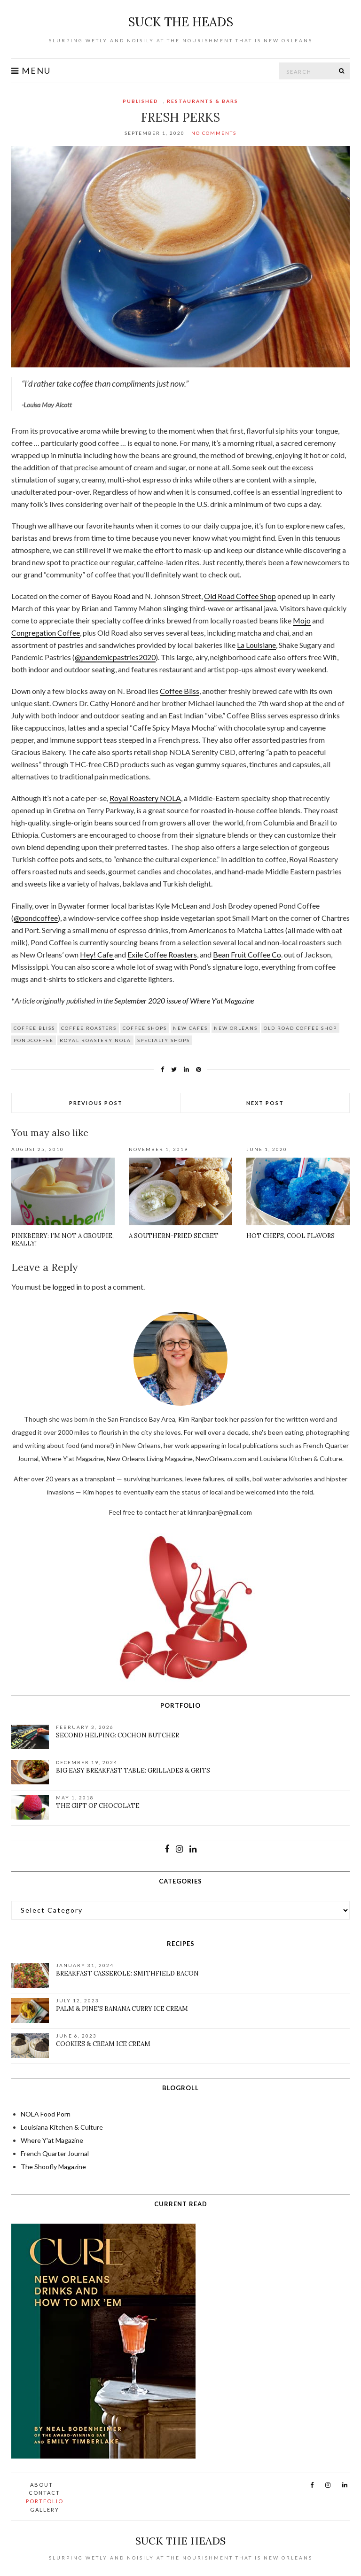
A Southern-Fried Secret (174, 1236)
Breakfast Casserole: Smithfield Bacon (127, 1973)
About (41, 2485)
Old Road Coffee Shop (240, 595)
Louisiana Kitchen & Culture (62, 2127)
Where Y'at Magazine (52, 2140)
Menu (31, 70)
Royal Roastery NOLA (145, 798)
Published (140, 101)
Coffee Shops (145, 1028)
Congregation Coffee (45, 632)
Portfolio (44, 2501)
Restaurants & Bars (202, 101)
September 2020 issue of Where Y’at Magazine (184, 1000)
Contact (44, 2493)
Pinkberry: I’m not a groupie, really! (62, 1239)
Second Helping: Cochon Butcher (117, 1735)
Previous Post (96, 1103)
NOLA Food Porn (46, 2114)
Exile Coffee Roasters (162, 954)
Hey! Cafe (97, 954)
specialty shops (163, 1040)
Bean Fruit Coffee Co (247, 954)
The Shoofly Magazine (53, 2167)
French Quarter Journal (55, 2153)
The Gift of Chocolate (98, 1806)
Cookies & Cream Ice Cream (103, 2044)
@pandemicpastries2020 (115, 657)
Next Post (265, 1103)
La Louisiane (256, 644)
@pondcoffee (36, 917)
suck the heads (180, 22)
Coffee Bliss (179, 690)
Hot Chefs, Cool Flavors (290, 1236)
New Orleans (236, 1028)
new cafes (190, 1028)
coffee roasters (89, 1028)
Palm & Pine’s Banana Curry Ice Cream (122, 2009)
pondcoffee (34, 1040)
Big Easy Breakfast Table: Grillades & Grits (133, 1770)
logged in (67, 1286)
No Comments (213, 133)
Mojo (302, 620)
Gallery (44, 2509)
